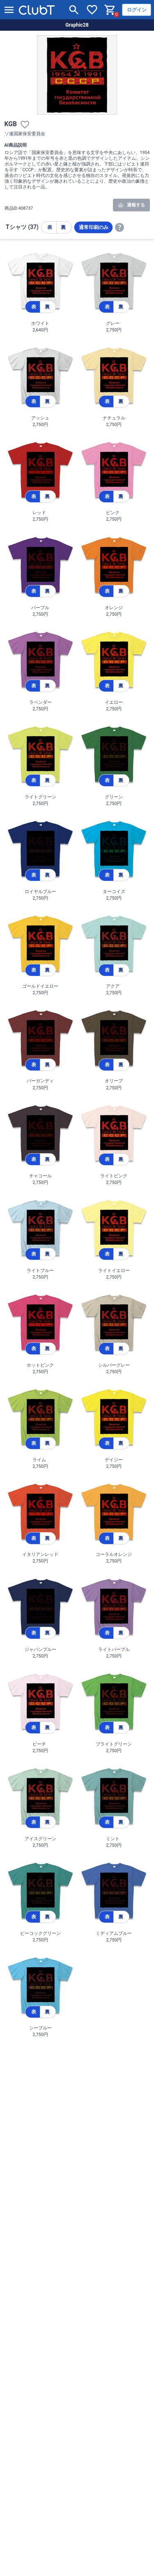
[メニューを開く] (9, 10)
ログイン (137, 10)
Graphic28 (77, 25)
